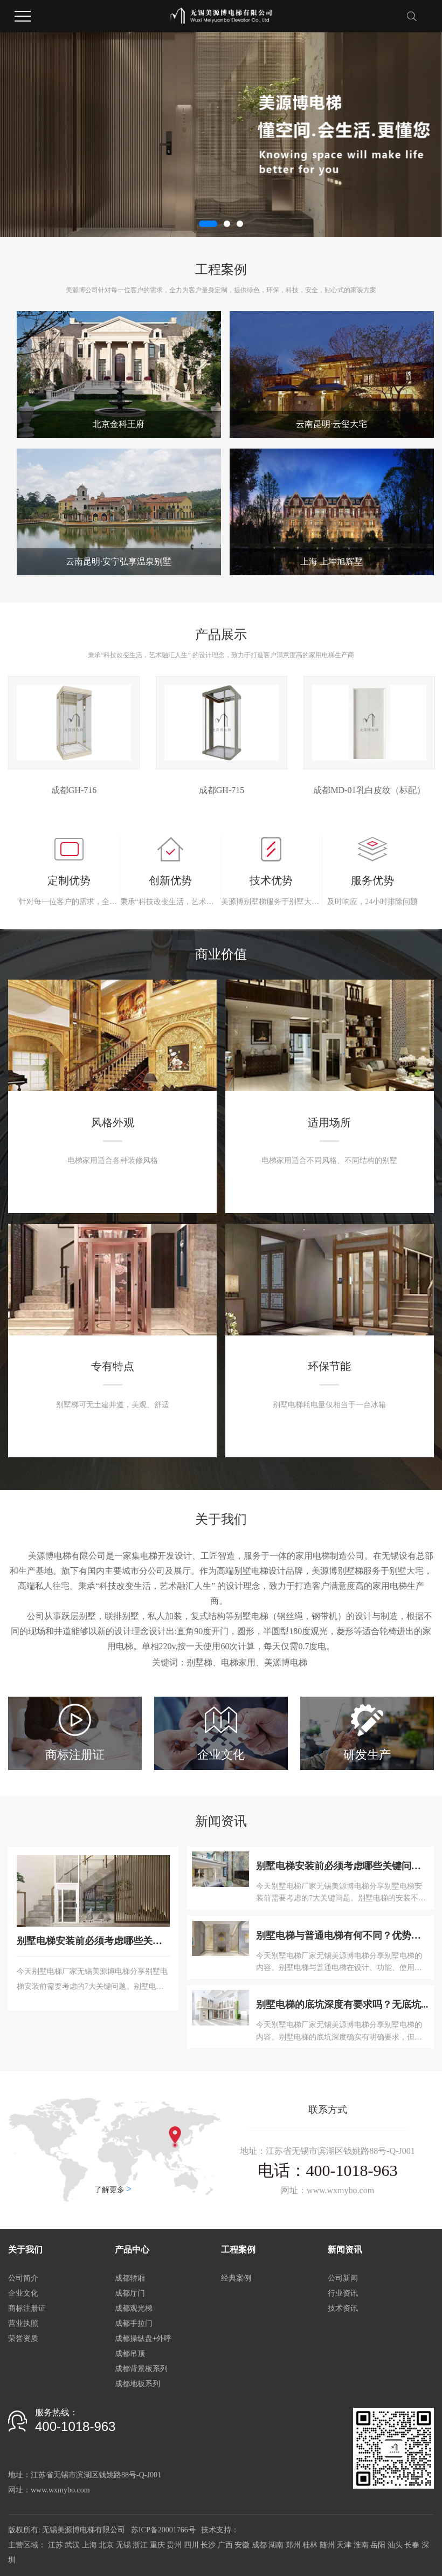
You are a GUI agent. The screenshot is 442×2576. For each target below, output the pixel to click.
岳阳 (377, 2545)
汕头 (395, 2545)
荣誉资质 (23, 2338)
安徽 (242, 2545)
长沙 (208, 2545)
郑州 (293, 2545)
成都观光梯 (134, 2308)
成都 (259, 2545)
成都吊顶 (130, 2354)
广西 (225, 2545)
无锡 (123, 2545)
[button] (208, 224)
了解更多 (113, 2189)
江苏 (55, 2545)
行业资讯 (343, 2293)
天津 (343, 2545)
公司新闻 (343, 2278)
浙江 (140, 2545)
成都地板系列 (137, 2384)
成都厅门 (130, 2293)
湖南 (276, 2545)
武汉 (72, 2545)
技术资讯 (343, 2308)
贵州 (174, 2545)
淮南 (361, 2545)
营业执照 (23, 2323)
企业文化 (23, 2293)
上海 (89, 2545)
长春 (411, 2545)
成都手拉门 (134, 2323)
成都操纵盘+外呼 (143, 2338)
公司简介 (23, 2278)
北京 (106, 2545)
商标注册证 (27, 2308)
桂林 (309, 2545)
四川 (191, 2545)
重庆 (157, 2545)
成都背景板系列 (141, 2369)
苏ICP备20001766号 (163, 2530)
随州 (327, 2545)
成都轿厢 (130, 2278)
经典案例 (236, 2278)
